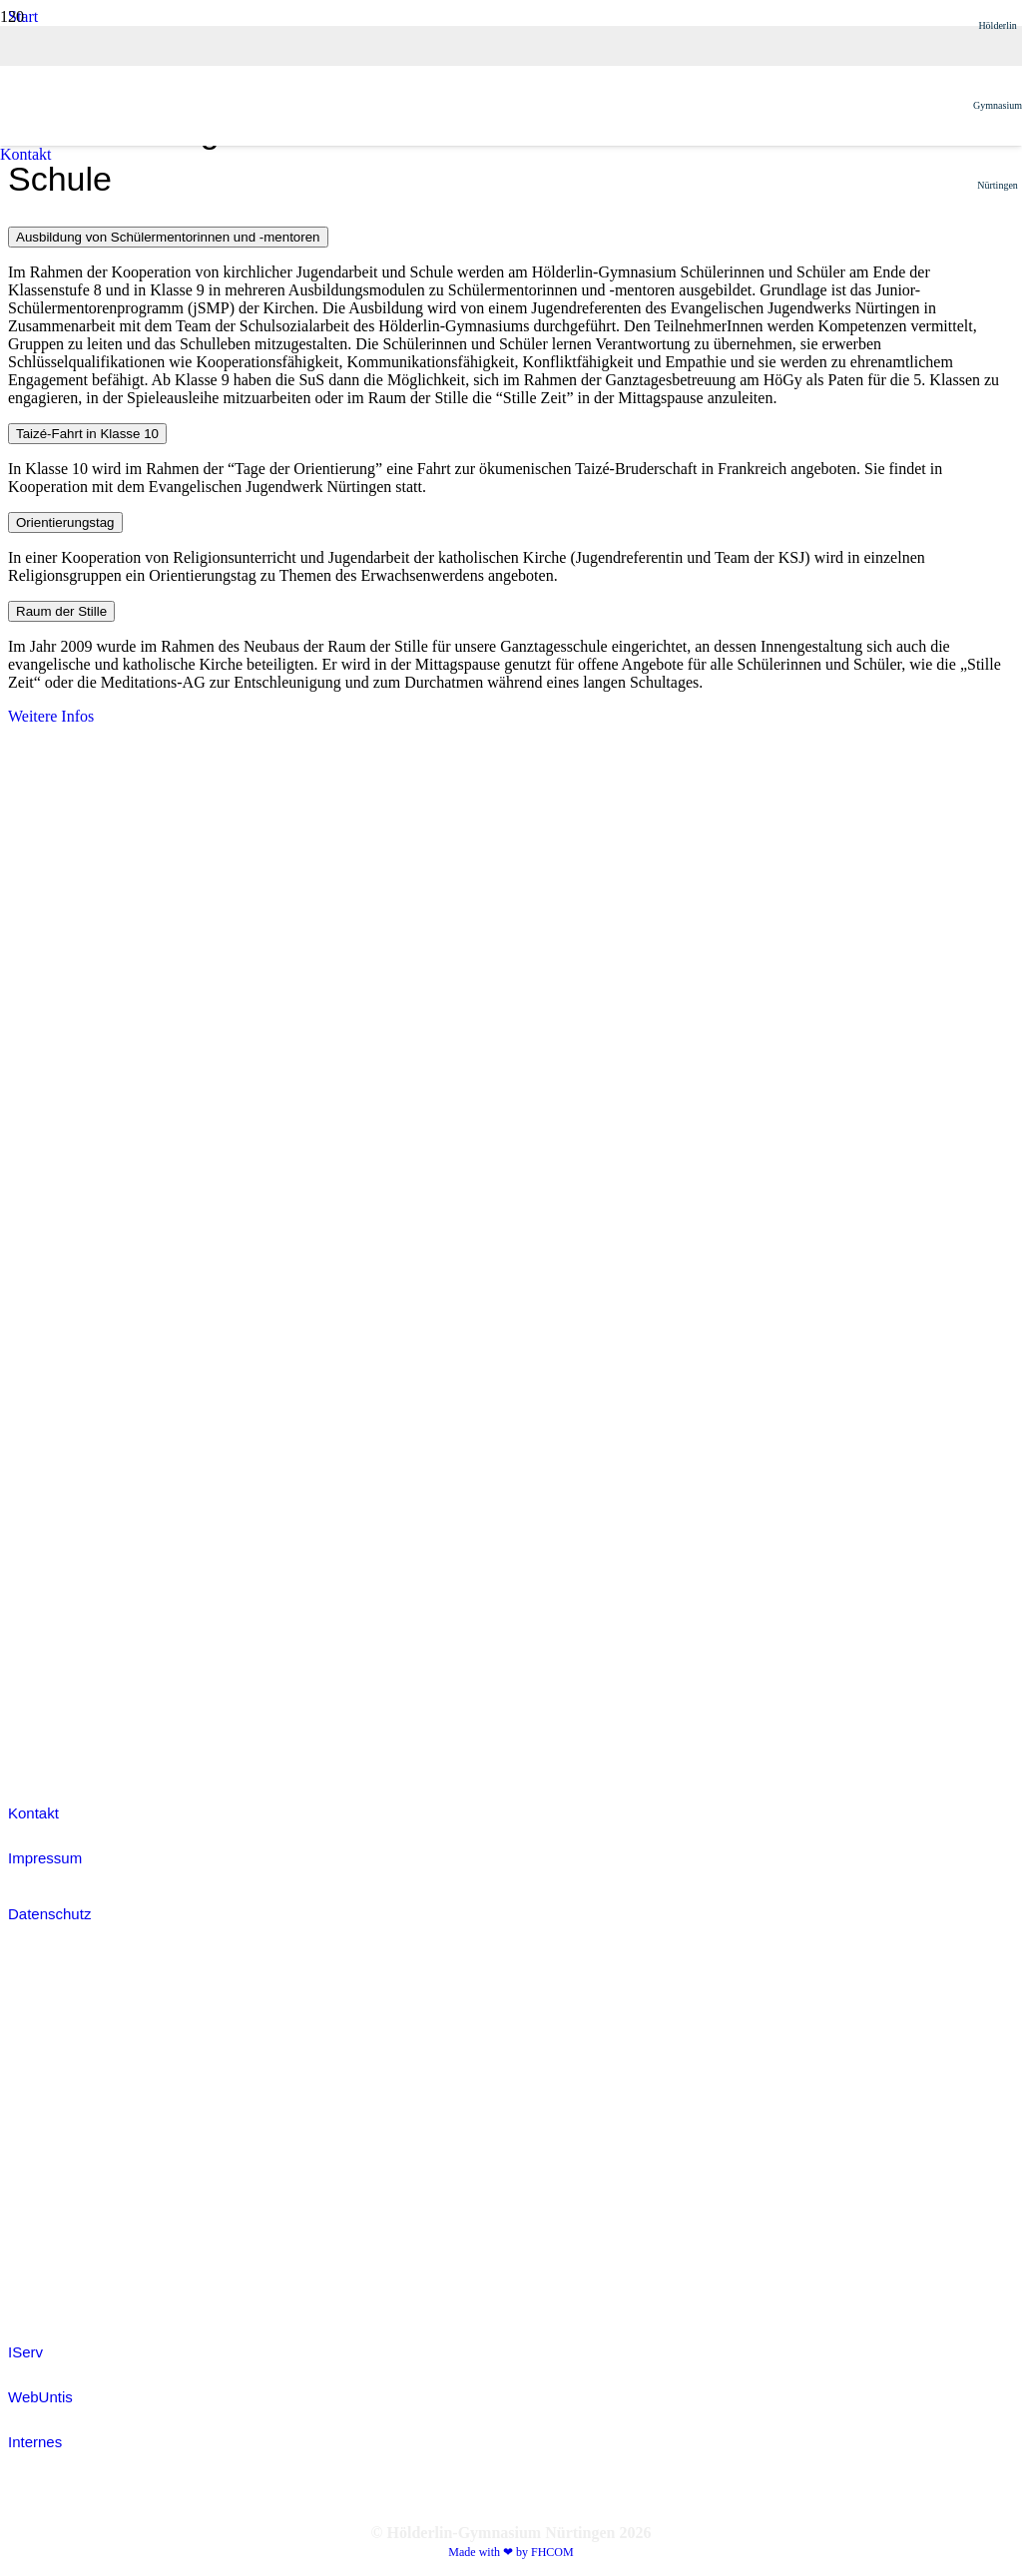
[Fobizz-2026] (54, 1049)
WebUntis (40, 2396)
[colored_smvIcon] (58, 1464)
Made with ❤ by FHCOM (510, 2552)
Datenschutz (49, 1913)
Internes (35, 2441)
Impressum (45, 1857)
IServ (25, 2351)
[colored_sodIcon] (58, 1568)
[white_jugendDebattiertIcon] (58, 1360)
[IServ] (511, 2134)
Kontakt (33, 1812)
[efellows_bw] (58, 1748)
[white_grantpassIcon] (58, 1153)
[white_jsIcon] (58, 1257)
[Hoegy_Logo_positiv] (486, 1002)
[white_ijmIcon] (58, 1672)
